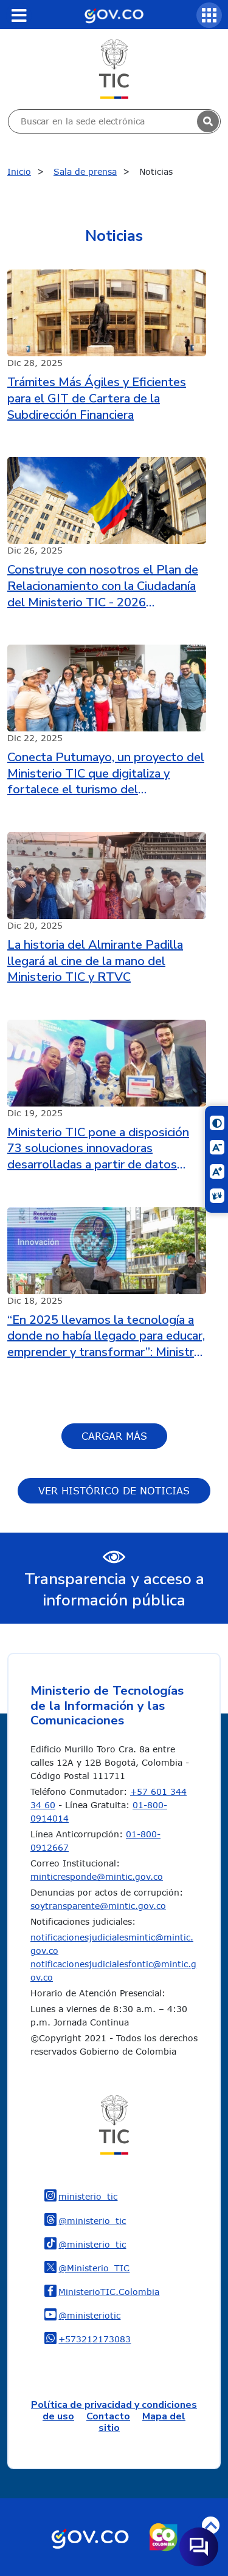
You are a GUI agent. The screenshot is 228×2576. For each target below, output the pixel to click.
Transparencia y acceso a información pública (114, 1589)
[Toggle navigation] (19, 15)
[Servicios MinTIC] (209, 15)
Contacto (108, 2416)
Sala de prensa (85, 171)
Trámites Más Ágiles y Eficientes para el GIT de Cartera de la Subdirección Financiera (96, 398)
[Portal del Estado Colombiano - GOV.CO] (113, 14)
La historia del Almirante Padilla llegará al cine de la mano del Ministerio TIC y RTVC (95, 961)
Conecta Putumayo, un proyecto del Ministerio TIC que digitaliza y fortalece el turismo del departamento (105, 774)
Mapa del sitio (141, 2422)
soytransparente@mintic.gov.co (98, 1905)
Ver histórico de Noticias (114, 1490)
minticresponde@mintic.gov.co (96, 1876)
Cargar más (114, 1436)
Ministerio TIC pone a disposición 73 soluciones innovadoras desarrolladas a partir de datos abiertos (98, 1149)
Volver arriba (210, 2525)
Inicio (19, 171)
